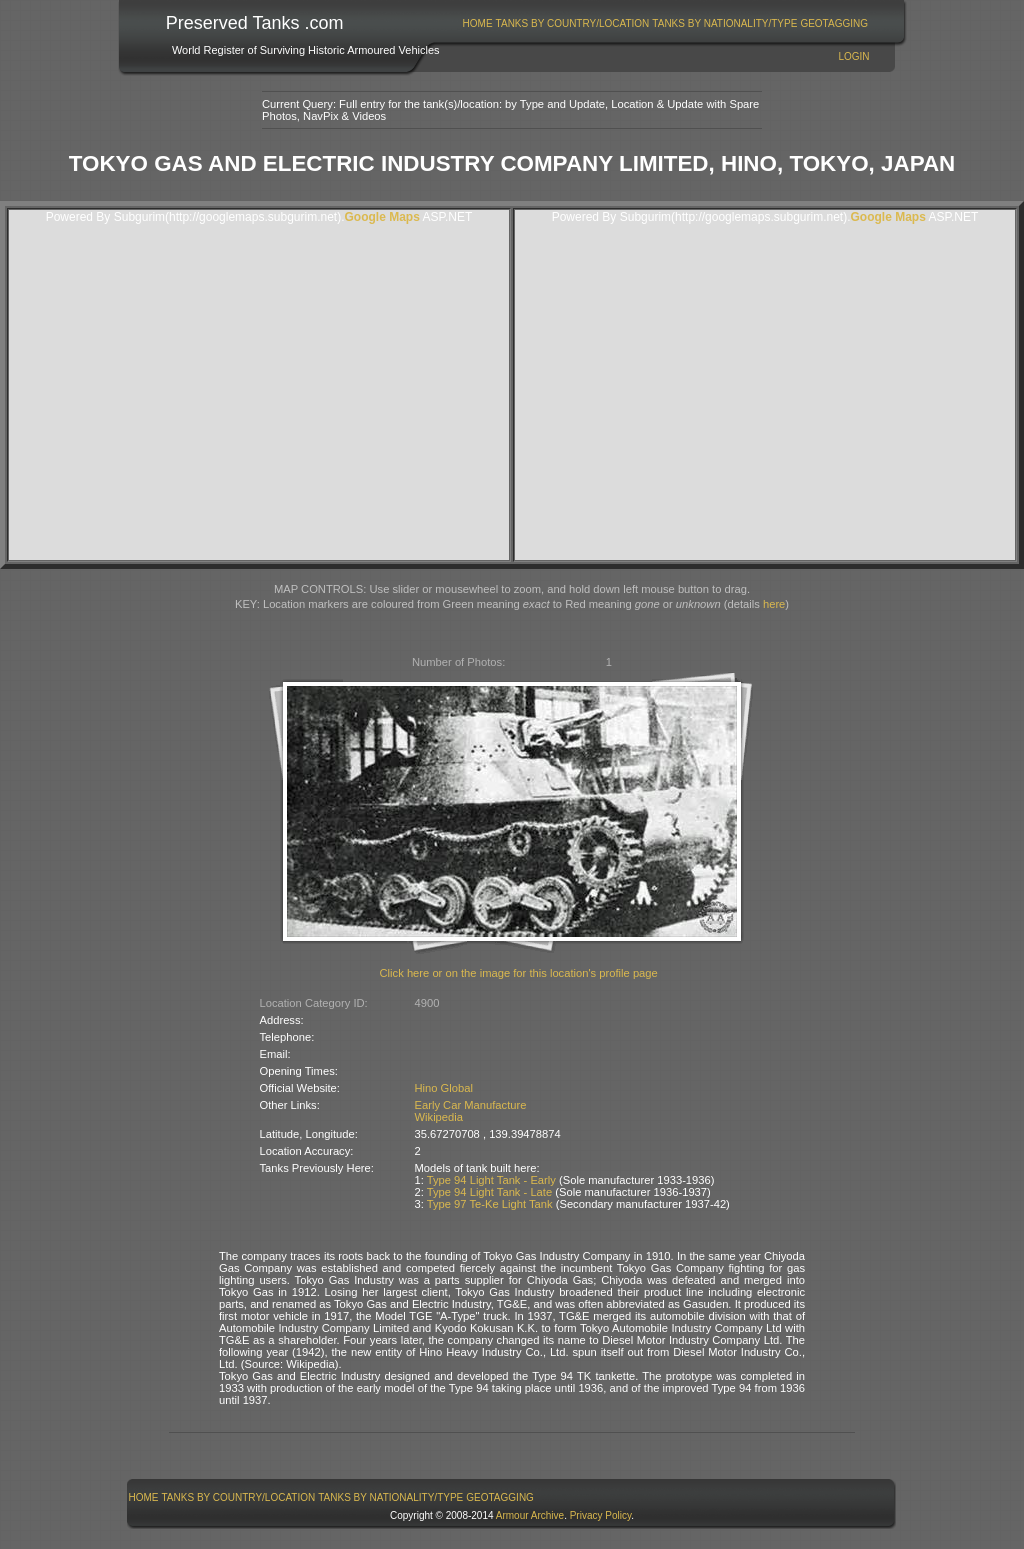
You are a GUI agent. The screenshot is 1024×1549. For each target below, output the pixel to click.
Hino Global (444, 1088)
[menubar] (665, 23)
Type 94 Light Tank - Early (491, 1180)
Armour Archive (530, 1515)
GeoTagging (834, 23)
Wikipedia (439, 1117)
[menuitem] (477, 23)
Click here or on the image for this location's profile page (519, 973)
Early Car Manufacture (471, 1105)
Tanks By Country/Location (573, 23)
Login (853, 56)
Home (478, 23)
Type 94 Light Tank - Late (489, 1192)
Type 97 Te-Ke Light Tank (490, 1204)
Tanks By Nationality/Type (724, 23)
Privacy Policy (601, 1515)
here (774, 604)
